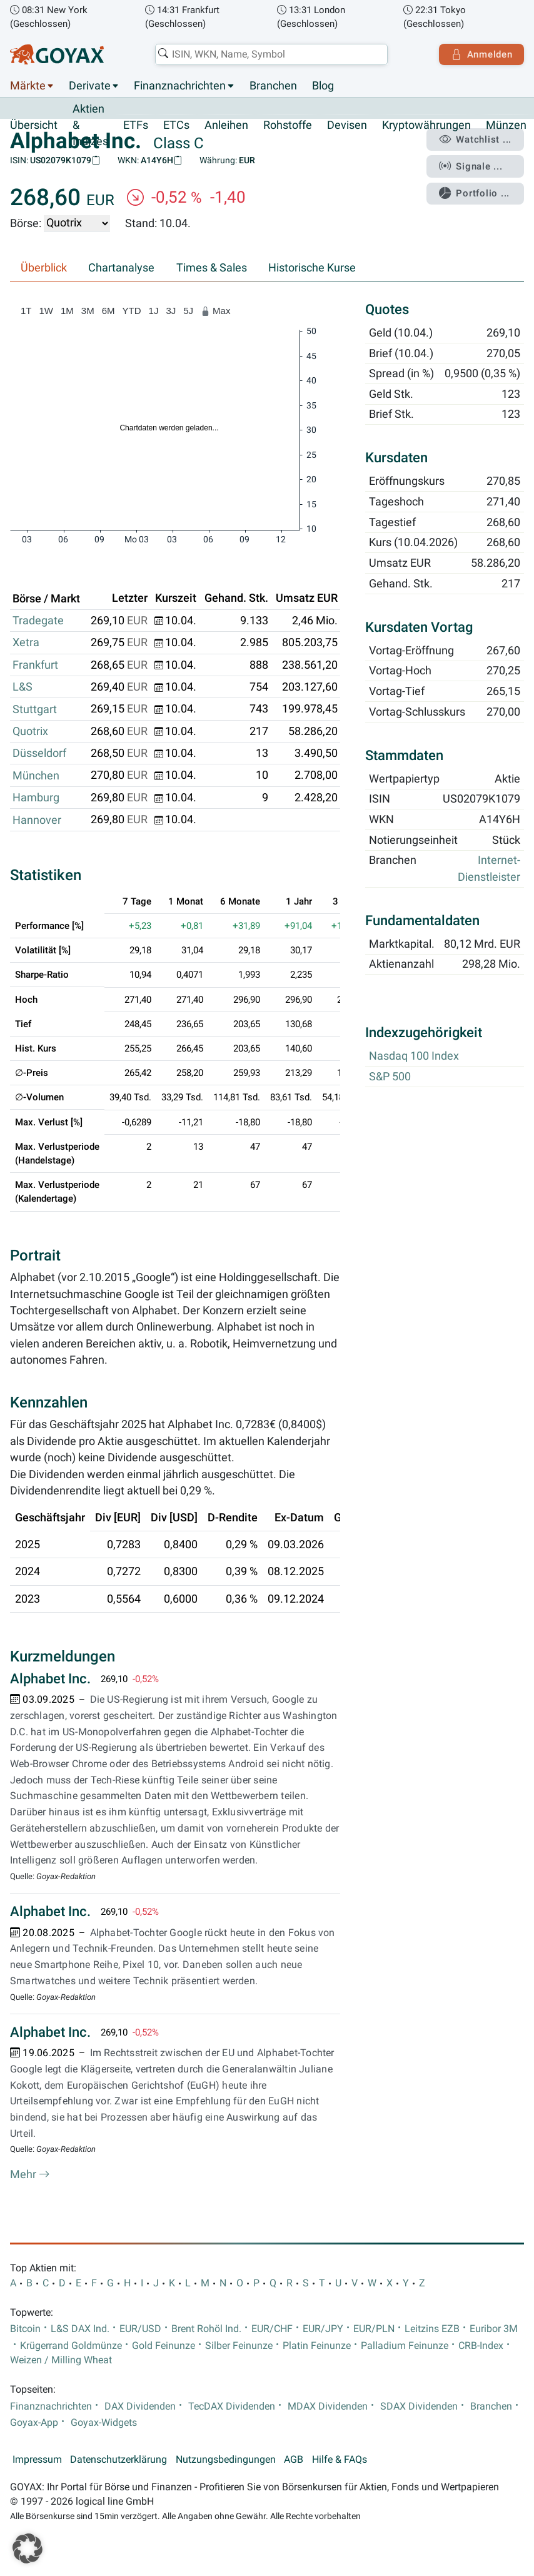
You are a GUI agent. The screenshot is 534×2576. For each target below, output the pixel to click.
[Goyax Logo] (57, 54)
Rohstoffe (287, 125)
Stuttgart (35, 709)
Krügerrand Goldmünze (71, 2345)
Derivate (90, 86)
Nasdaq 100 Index (414, 1056)
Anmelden (481, 54)
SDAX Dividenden (419, 2406)
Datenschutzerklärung (118, 2459)
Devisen (347, 125)
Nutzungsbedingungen (226, 2459)
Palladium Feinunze (404, 2345)
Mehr (30, 2174)
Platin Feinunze (317, 2345)
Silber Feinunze (239, 2345)
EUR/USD (140, 2329)
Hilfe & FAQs (339, 2459)
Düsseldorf (39, 754)
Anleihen (226, 125)
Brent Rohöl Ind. (206, 2329)
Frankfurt (35, 665)
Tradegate (38, 620)
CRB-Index (480, 2345)
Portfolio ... (474, 192)
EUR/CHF (272, 2329)
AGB (293, 2459)
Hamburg (36, 797)
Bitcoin (25, 2329)
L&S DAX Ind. (80, 2329)
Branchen (273, 86)
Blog (323, 86)
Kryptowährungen (426, 125)
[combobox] (270, 54)
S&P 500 (390, 1077)
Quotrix (30, 731)
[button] (27, 2548)
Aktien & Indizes (90, 125)
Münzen (506, 125)
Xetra (26, 643)
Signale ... (471, 166)
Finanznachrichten (180, 86)
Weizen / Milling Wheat (61, 2360)
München (36, 775)
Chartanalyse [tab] (121, 267)
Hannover (37, 820)
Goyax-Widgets (104, 2422)
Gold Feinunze (163, 2345)
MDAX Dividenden (328, 2406)
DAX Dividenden (140, 2406)
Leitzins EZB (432, 2329)
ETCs (176, 125)
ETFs (135, 125)
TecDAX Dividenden (231, 2406)
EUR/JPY (323, 2329)
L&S (23, 687)
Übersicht (34, 125)
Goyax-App (34, 2422)
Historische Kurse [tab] (312, 267)
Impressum (37, 2459)
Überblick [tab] (44, 267)
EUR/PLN (374, 2329)
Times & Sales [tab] (211, 267)
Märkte (28, 86)
